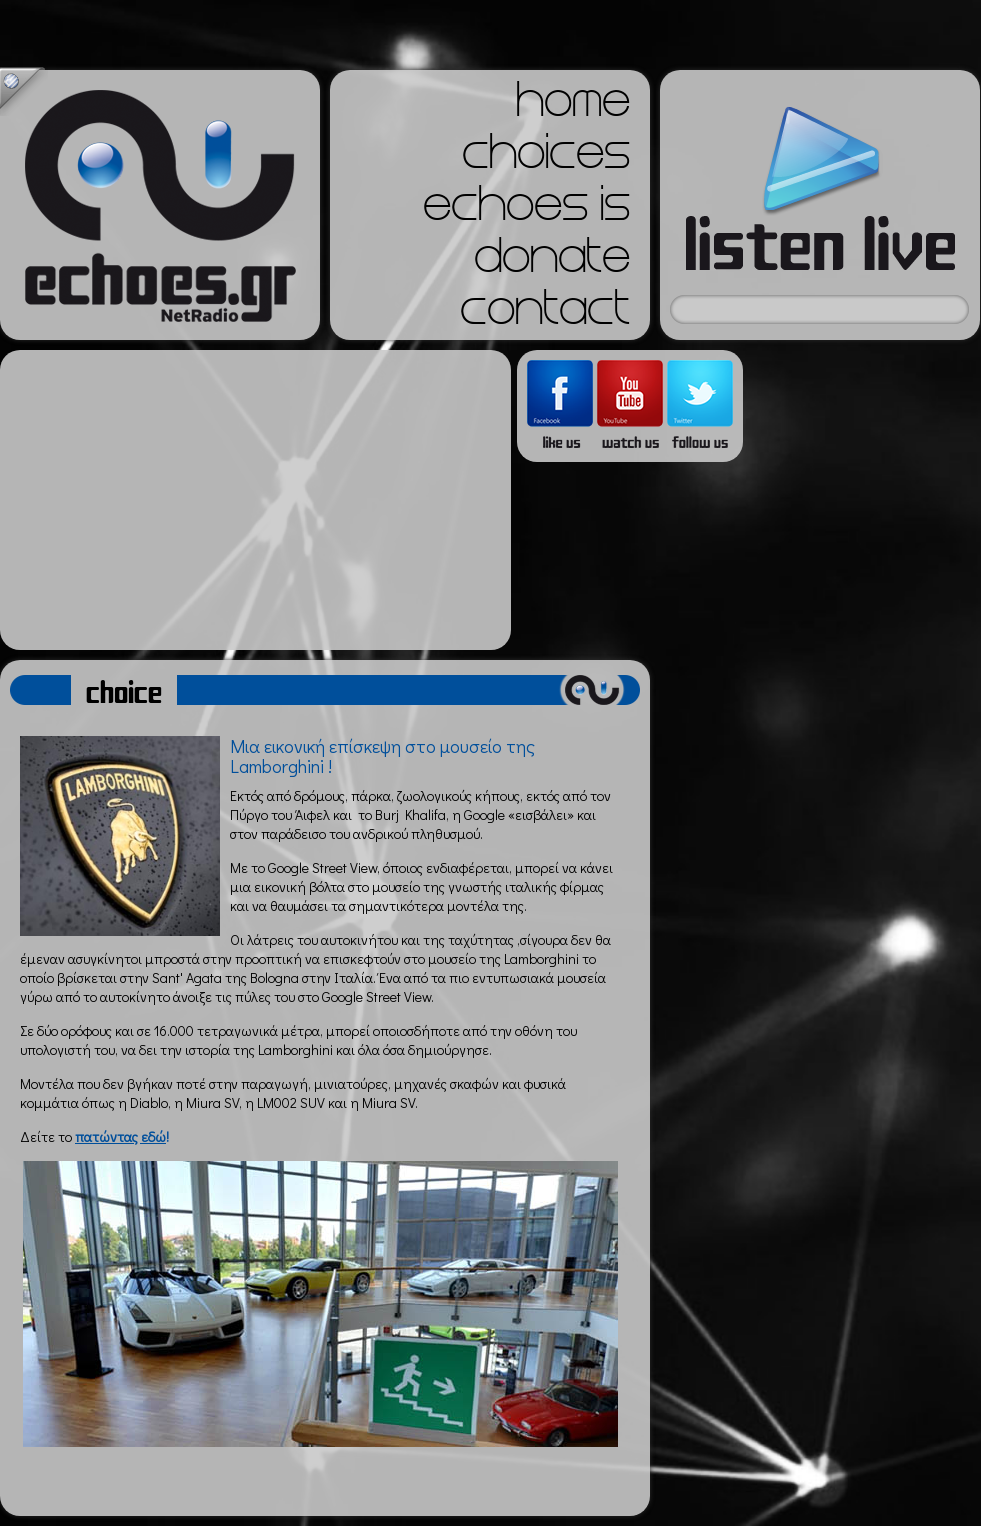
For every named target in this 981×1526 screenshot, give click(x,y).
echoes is (526, 210)
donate (552, 262)
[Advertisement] (255, 500)
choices (546, 158)
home (573, 106)
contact (545, 314)
